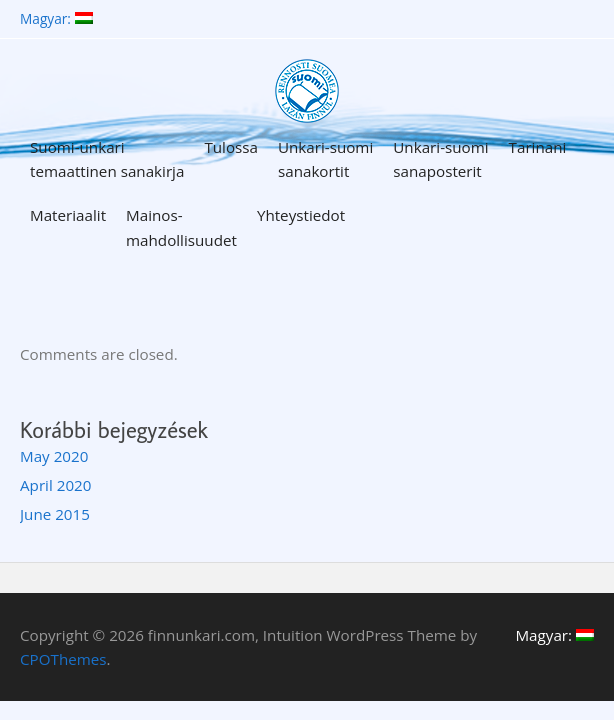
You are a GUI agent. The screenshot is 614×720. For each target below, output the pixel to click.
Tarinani (538, 147)
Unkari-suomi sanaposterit (440, 159)
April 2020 (55, 485)
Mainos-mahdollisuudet (181, 227)
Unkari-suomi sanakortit (325, 159)
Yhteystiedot (301, 215)
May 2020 (54, 456)
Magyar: (56, 19)
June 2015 (55, 514)
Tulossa (231, 147)
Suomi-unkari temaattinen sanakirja (107, 159)
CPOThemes (63, 659)
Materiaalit (68, 215)
